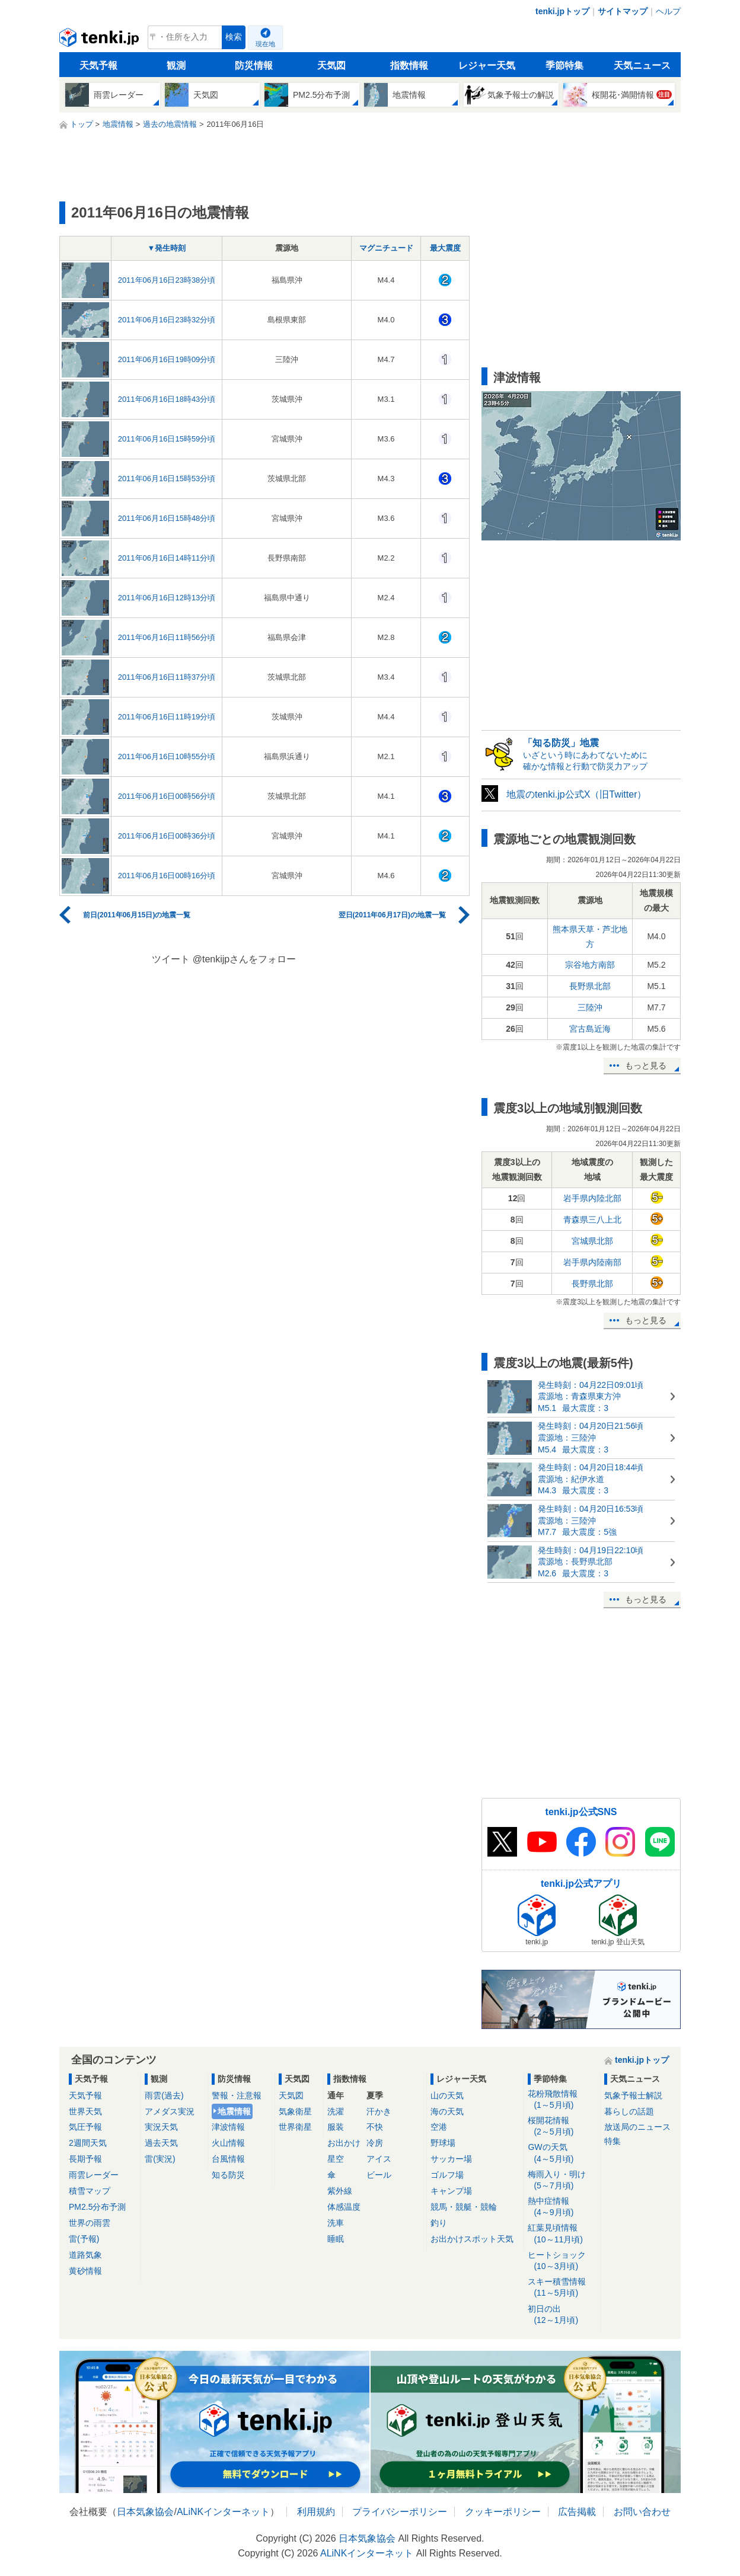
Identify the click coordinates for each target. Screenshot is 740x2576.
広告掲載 (577, 2512)
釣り (438, 2223)
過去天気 (161, 2143)
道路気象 (85, 2255)
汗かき (378, 2111)
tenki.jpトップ (562, 11)
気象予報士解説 (633, 2095)
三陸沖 (590, 1007)
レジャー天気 (486, 65)
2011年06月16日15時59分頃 (167, 438)
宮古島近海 (590, 1028)
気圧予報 (85, 2127)
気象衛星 (295, 2111)
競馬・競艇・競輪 (463, 2207)
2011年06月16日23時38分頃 (167, 280)
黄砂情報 (85, 2271)
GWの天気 (562, 2153)
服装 (335, 2127)
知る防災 (228, 2175)
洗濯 (335, 2111)
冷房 (374, 2143)
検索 (233, 37)
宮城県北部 (592, 1241)
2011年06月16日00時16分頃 (167, 875)
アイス (378, 2159)
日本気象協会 (145, 2512)
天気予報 (98, 65)
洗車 (335, 2223)
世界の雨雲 (89, 2223)
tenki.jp (100, 40)
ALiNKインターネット (223, 2512)
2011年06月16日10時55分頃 (167, 756)
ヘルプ (668, 11)
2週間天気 (88, 2143)
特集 (612, 2141)
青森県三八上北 (592, 1219)
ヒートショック (562, 2261)
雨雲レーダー (94, 2175)
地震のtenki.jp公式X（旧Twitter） (576, 794)
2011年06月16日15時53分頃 (167, 478)
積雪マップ (89, 2191)
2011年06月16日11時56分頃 (167, 637)
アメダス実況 (169, 2111)
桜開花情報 (562, 2126)
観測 (176, 65)
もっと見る (645, 1065)
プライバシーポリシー (399, 2512)
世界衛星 (295, 2127)
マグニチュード (386, 248)
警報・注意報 (236, 2095)
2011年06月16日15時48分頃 (167, 518)
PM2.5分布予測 (97, 2207)
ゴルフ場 (447, 2175)
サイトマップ (623, 11)
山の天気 (447, 2095)
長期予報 (85, 2159)
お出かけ (344, 2143)
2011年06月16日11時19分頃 (167, 716)
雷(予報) (84, 2239)
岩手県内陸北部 (592, 1198)
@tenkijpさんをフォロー (244, 959)
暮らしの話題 (629, 2111)
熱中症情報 (562, 2207)
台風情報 (228, 2159)
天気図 (331, 65)
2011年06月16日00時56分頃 (167, 796)
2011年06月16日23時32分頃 (167, 319)
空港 (438, 2127)
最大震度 (445, 248)
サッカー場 (451, 2159)
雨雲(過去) (164, 2095)
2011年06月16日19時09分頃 (167, 359)
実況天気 (161, 2127)
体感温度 (344, 2207)
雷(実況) (160, 2159)
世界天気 (85, 2111)
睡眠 (335, 2239)
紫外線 (339, 2191)
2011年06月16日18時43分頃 (167, 399)
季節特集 (564, 65)
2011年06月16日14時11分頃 (167, 557)
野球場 (442, 2143)
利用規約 (316, 2512)
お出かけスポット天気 (471, 2239)
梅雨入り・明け (562, 2180)
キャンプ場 (451, 2191)
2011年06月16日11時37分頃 (167, 677)
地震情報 (234, 2111)
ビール (378, 2175)
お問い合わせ (642, 2512)
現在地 (265, 43)
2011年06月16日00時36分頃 (167, 835)
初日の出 (562, 2315)
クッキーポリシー (503, 2512)
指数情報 (409, 65)
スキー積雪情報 (562, 2288)
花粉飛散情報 (562, 2100)
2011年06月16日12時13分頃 (167, 597)
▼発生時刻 (167, 248)
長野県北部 (590, 986)
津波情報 (228, 2127)
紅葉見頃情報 (562, 2234)
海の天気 (447, 2111)
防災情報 (254, 65)
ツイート (171, 959)
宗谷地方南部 (590, 964)
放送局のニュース (637, 2127)
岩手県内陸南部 (592, 1262)
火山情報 (228, 2143)
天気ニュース (642, 65)
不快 (374, 2127)
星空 (335, 2159)
